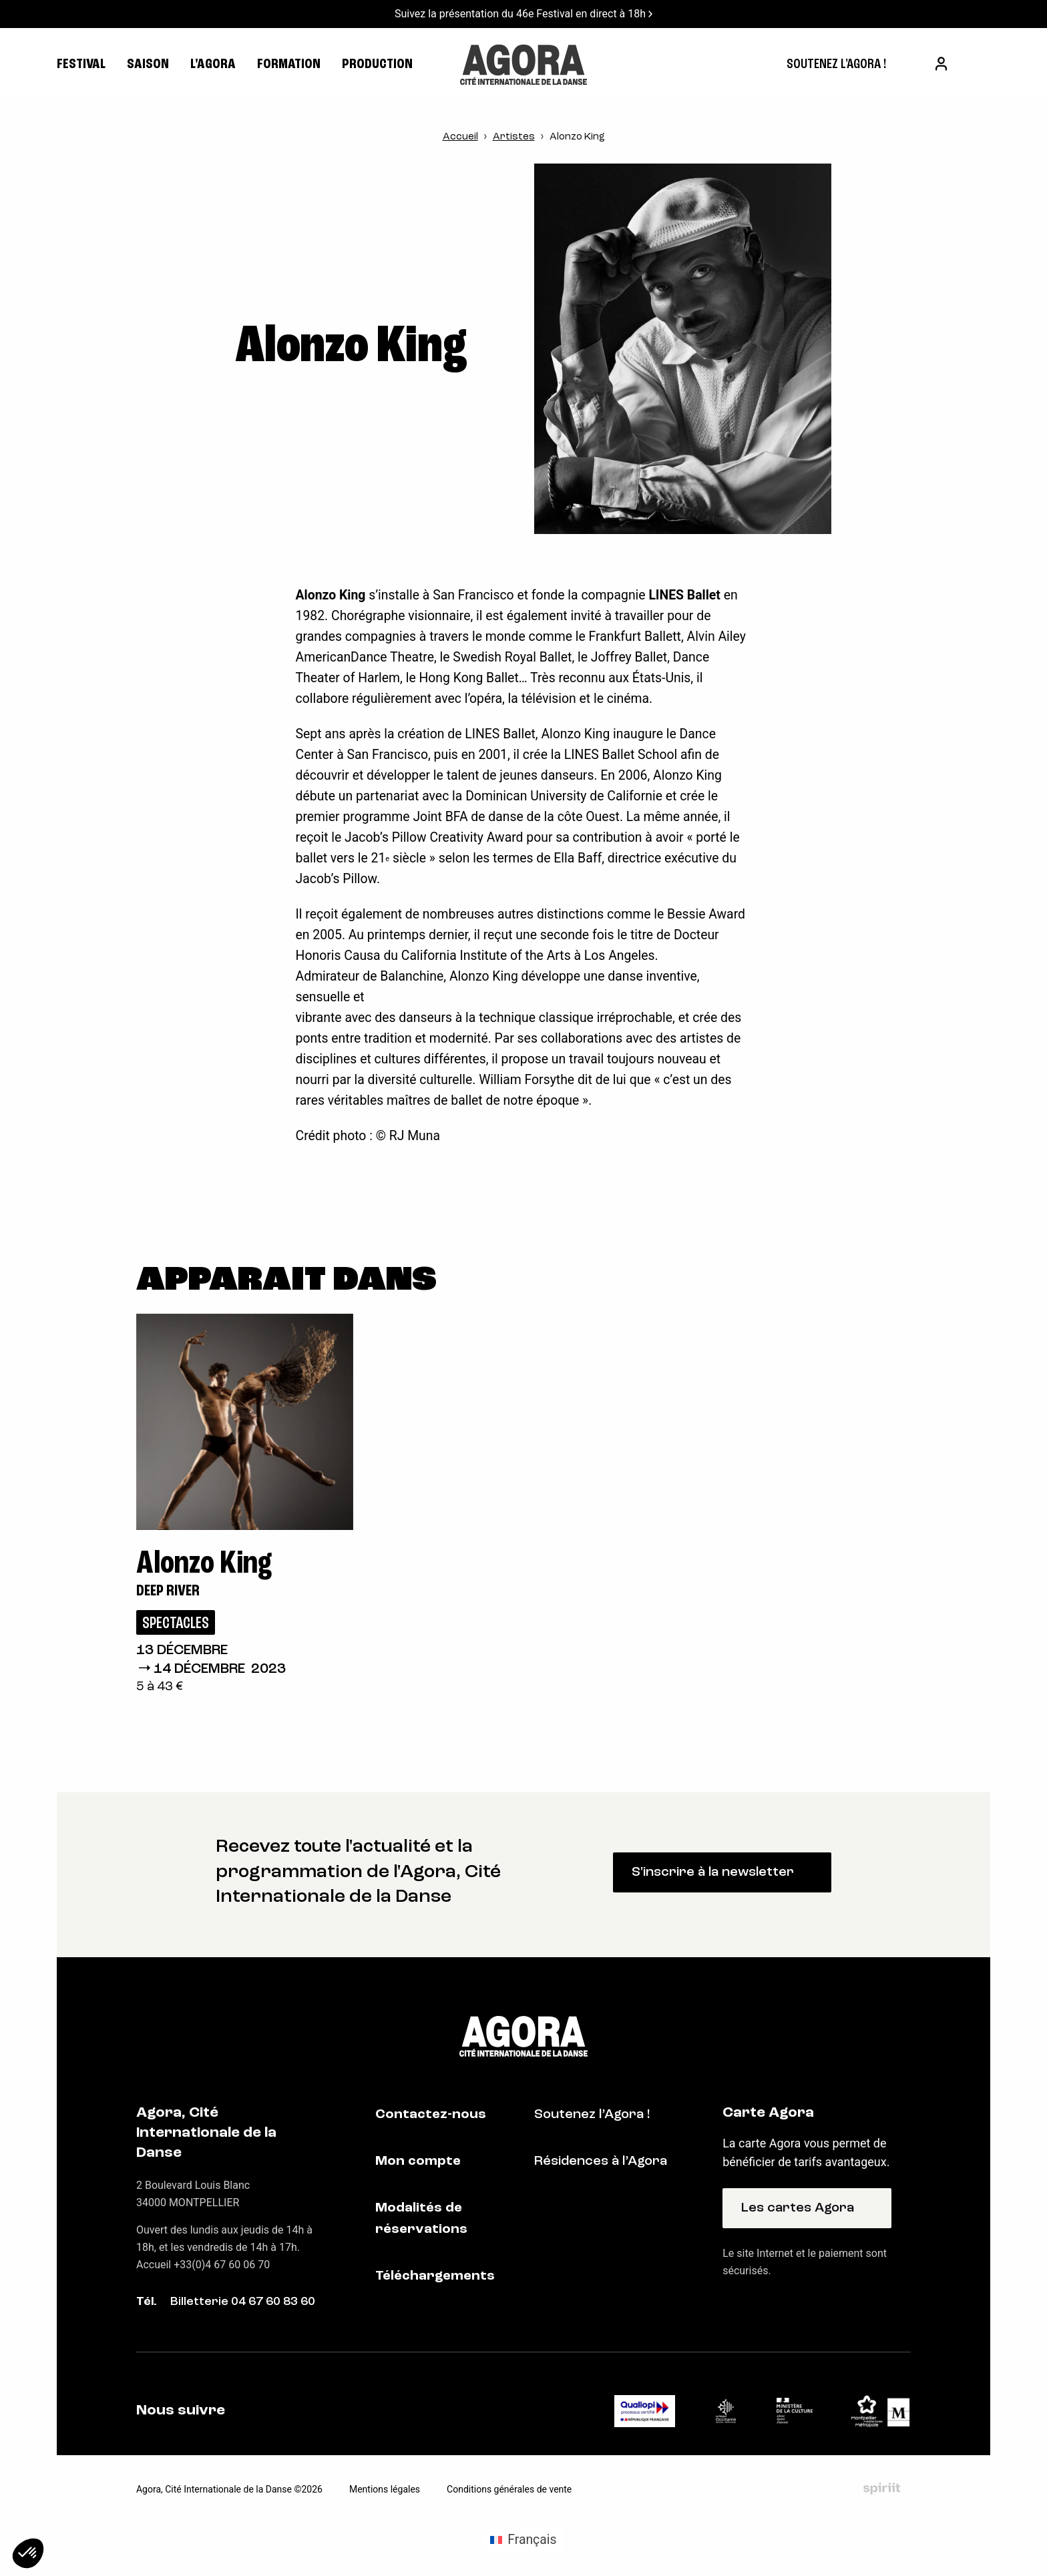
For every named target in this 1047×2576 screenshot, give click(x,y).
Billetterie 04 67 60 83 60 (242, 2302)
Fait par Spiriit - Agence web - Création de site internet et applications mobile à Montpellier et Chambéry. (881, 2488)
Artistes (514, 137)
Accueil (460, 137)
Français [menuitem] (531, 2539)
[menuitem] (836, 65)
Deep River (168, 1591)
